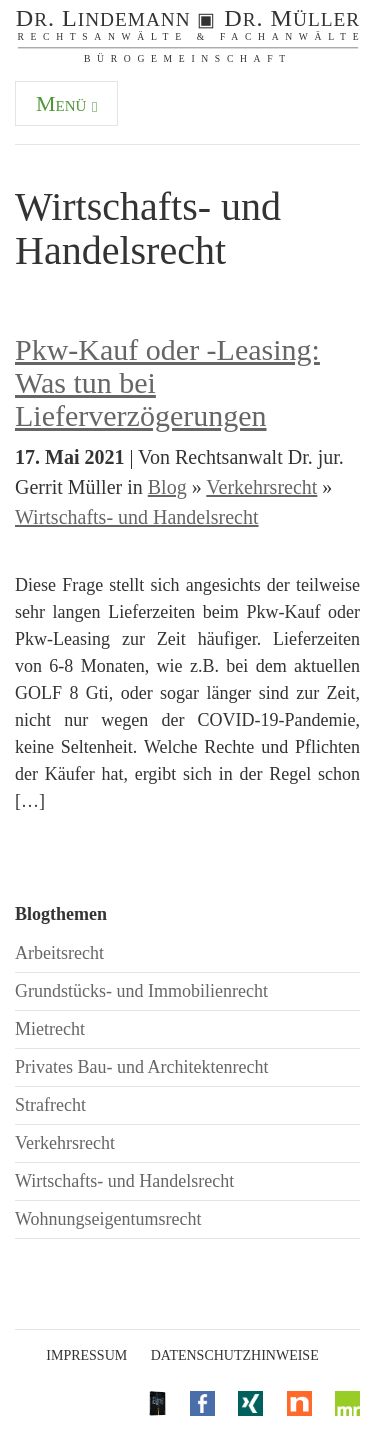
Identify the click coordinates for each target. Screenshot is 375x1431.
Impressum (86, 1355)
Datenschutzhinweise (235, 1355)
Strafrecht (50, 1105)
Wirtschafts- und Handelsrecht (137, 517)
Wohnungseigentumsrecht (108, 1219)
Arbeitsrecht (59, 953)
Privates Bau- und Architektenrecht (141, 1067)
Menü (66, 103)
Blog (167, 487)
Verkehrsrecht (261, 487)
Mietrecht (50, 1029)
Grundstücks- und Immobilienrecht (141, 991)
